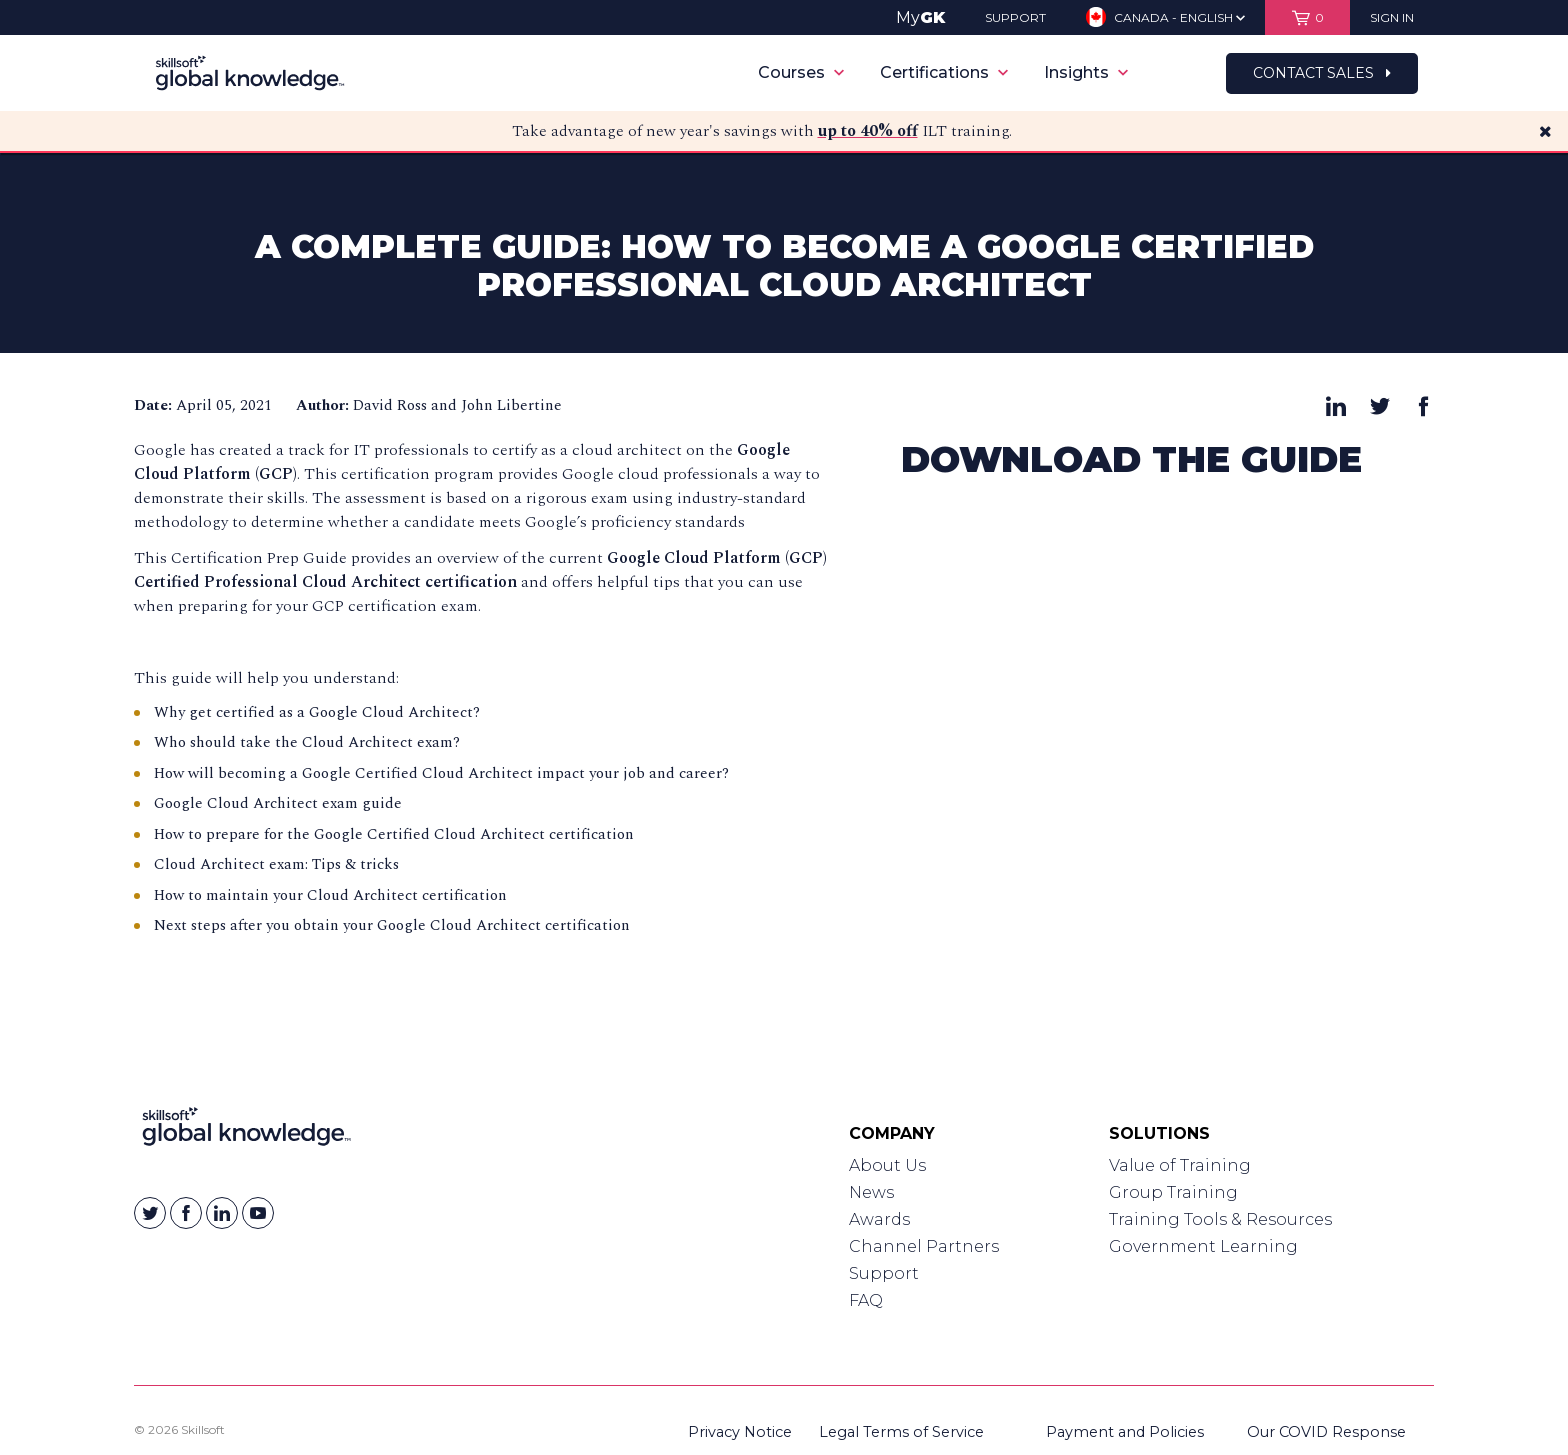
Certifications (944, 72)
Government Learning (1203, 1246)
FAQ (866, 1300)
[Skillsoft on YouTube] (258, 1213)
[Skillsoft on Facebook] (186, 1213)
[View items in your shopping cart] (1307, 17)
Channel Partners (924, 1246)
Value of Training (1180, 1165)
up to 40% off (868, 131)
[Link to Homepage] (246, 1131)
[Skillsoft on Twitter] (150, 1213)
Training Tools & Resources (1220, 1219)
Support (884, 1273)
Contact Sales (1322, 73)
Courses (801, 72)
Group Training (1173, 1192)
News (871, 1192)
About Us (887, 1165)
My (920, 17)
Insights (1086, 72)
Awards (879, 1219)
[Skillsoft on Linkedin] (222, 1213)
